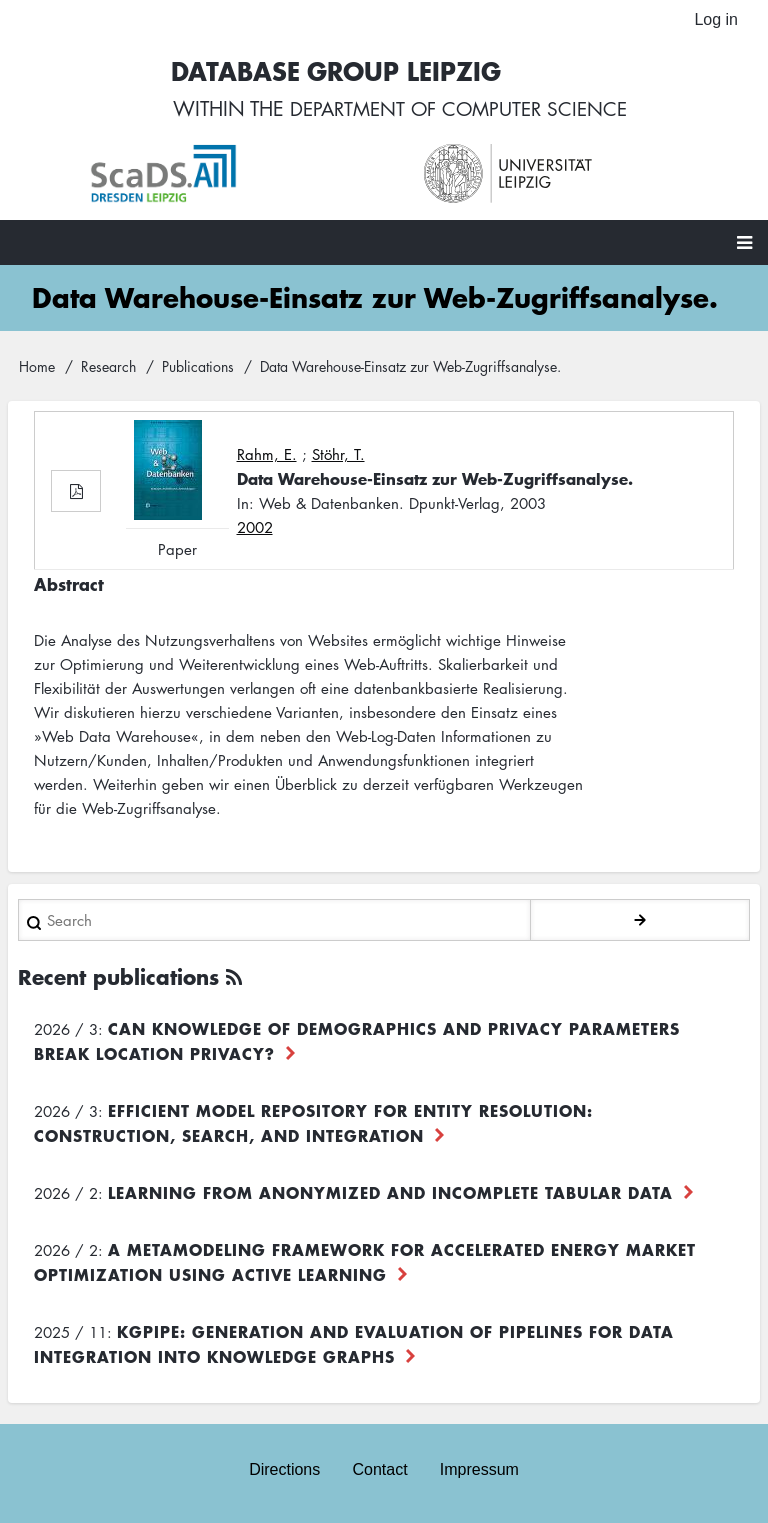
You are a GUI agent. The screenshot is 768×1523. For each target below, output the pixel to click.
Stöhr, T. (338, 456)
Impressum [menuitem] (479, 1470)
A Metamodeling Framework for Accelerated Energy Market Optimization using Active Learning (365, 1263)
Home (37, 367)
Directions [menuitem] (284, 1470)
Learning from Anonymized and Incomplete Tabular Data (390, 1194)
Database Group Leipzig (330, 71)
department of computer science (459, 110)
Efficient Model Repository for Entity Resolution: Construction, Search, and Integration (313, 1124)
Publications (198, 367)
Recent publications (118, 978)
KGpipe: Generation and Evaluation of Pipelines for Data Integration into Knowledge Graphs (354, 1345)
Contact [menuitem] (379, 1470)
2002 (255, 529)
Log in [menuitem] (716, 19)
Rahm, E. (267, 456)
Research (108, 367)
